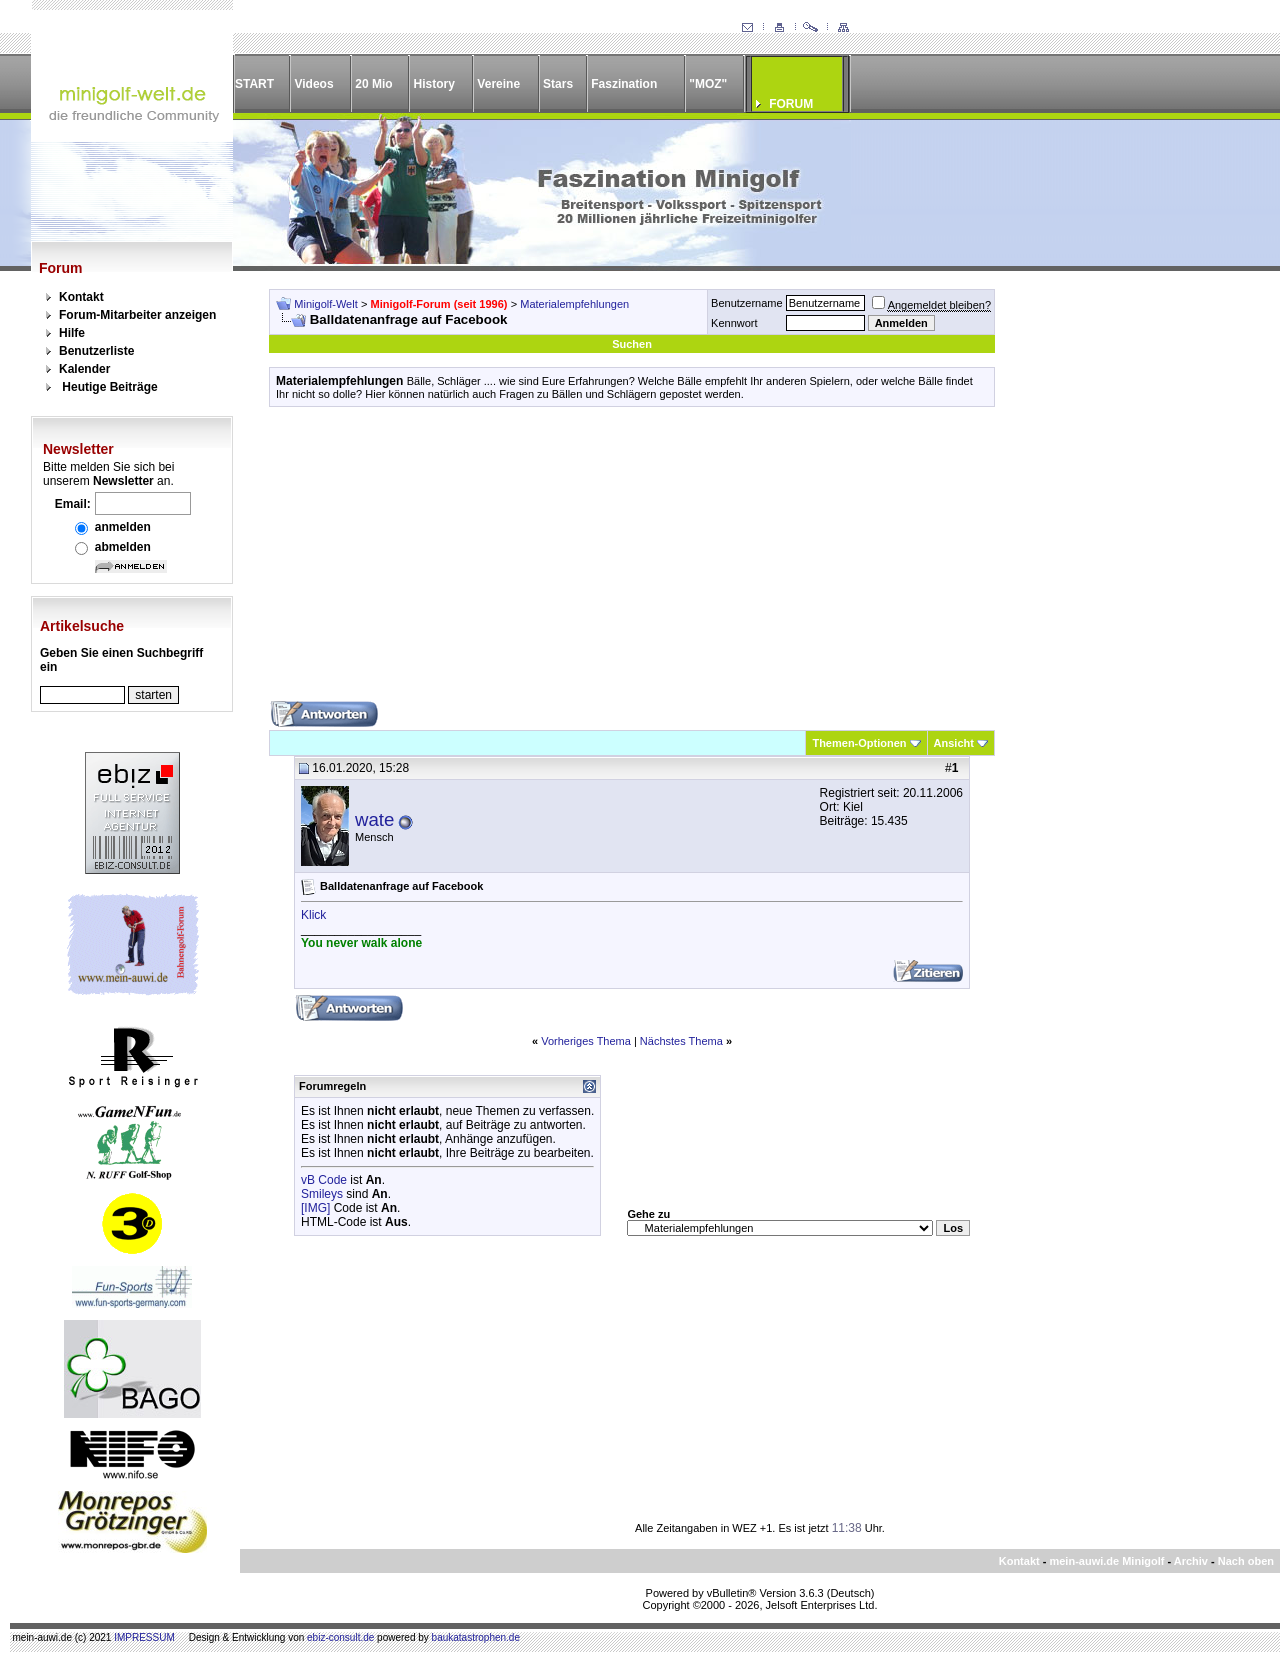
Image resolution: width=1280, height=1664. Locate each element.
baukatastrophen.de (476, 1637)
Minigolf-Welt (325, 304)
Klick (313, 915)
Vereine (498, 84)
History (434, 84)
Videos (313, 84)
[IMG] (315, 1208)
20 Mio (373, 84)
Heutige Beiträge (109, 387)
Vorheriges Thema (586, 1041)
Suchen (632, 344)
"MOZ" (708, 84)
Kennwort (734, 323)
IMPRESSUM (144, 1637)
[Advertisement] (632, 561)
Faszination (624, 84)
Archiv (1191, 1561)
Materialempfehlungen (574, 304)
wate (374, 819)
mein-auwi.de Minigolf (1106, 1561)
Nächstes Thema (681, 1041)
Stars (558, 84)
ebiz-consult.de (340, 1637)
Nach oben (1246, 1561)
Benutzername (747, 303)
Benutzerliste (96, 351)
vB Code (324, 1180)
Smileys (322, 1194)
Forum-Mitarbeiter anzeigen (137, 315)
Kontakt (81, 297)
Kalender (84, 369)
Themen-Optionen (859, 743)
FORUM (791, 104)
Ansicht (954, 743)
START (254, 84)
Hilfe (72, 333)
